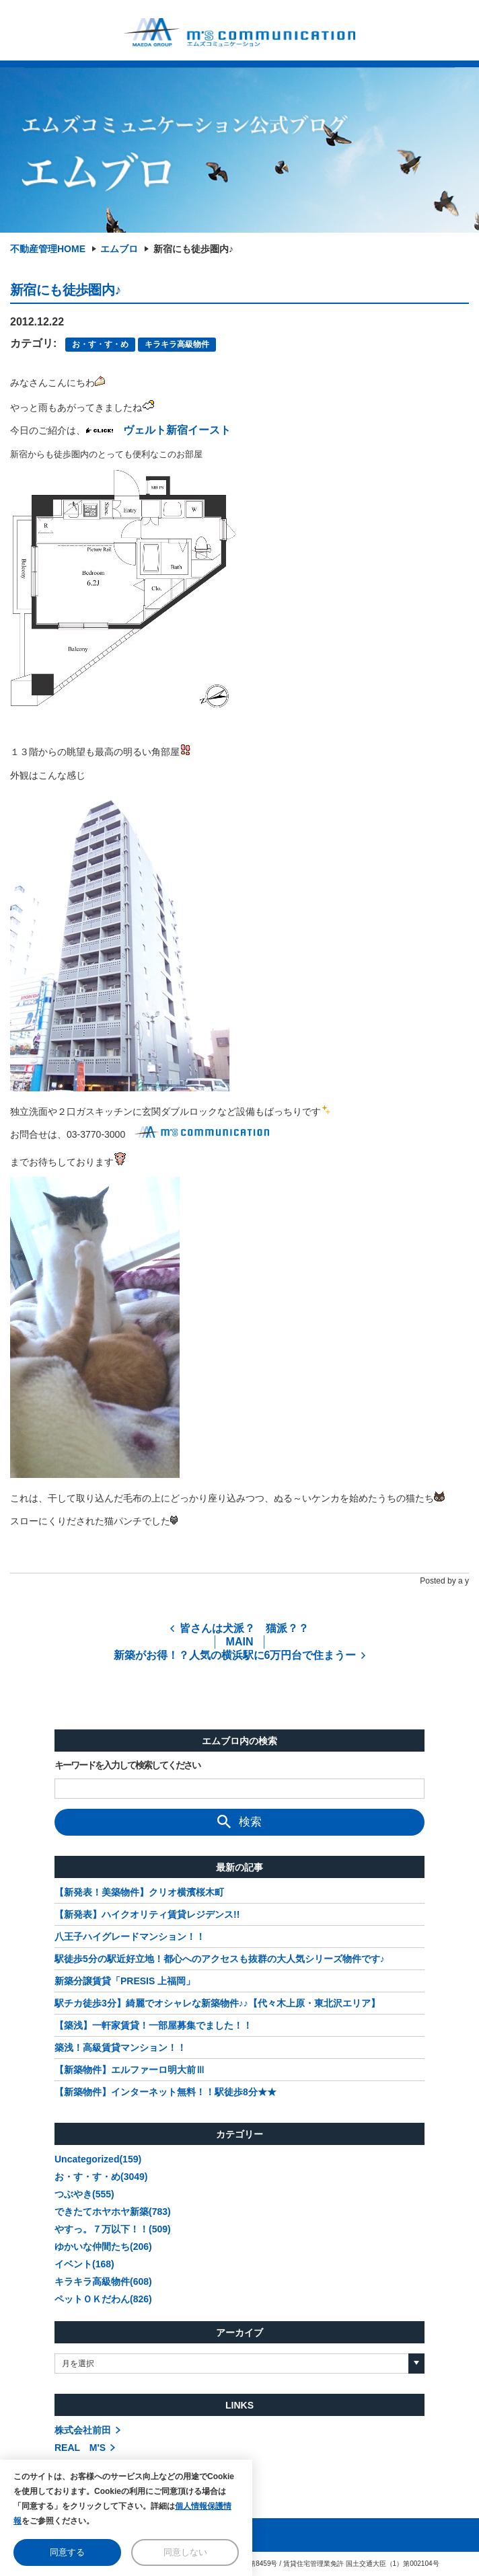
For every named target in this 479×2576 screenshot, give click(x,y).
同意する (67, 2552)
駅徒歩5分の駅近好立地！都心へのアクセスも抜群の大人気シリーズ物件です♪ (219, 1958)
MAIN (240, 1641)
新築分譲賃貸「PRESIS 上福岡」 (124, 1981)
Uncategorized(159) (97, 2159)
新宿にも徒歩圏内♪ (193, 248)
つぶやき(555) (84, 2194)
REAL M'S (80, 2447)
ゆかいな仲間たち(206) (103, 2246)
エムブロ (119, 248)
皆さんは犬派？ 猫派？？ (244, 1628)
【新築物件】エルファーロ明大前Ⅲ (129, 2069)
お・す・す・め (100, 344)
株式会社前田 (82, 2430)
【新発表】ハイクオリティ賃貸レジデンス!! (146, 1914)
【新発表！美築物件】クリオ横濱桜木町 (139, 1892)
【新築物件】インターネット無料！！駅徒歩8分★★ (165, 2091)
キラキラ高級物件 (177, 344)
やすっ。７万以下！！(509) (112, 2229)
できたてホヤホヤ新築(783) (112, 2211)
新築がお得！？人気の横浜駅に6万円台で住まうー (235, 1655)
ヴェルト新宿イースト (177, 430)
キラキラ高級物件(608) (103, 2281)
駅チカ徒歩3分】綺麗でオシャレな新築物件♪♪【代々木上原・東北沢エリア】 (217, 2003)
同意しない (185, 2552)
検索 (239, 1821)
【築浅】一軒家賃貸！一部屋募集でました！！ (153, 2025)
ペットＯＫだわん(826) (103, 2299)
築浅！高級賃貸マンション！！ (120, 2047)
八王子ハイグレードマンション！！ (129, 1936)
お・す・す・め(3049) (100, 2176)
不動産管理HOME (47, 248)
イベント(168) (84, 2264)
